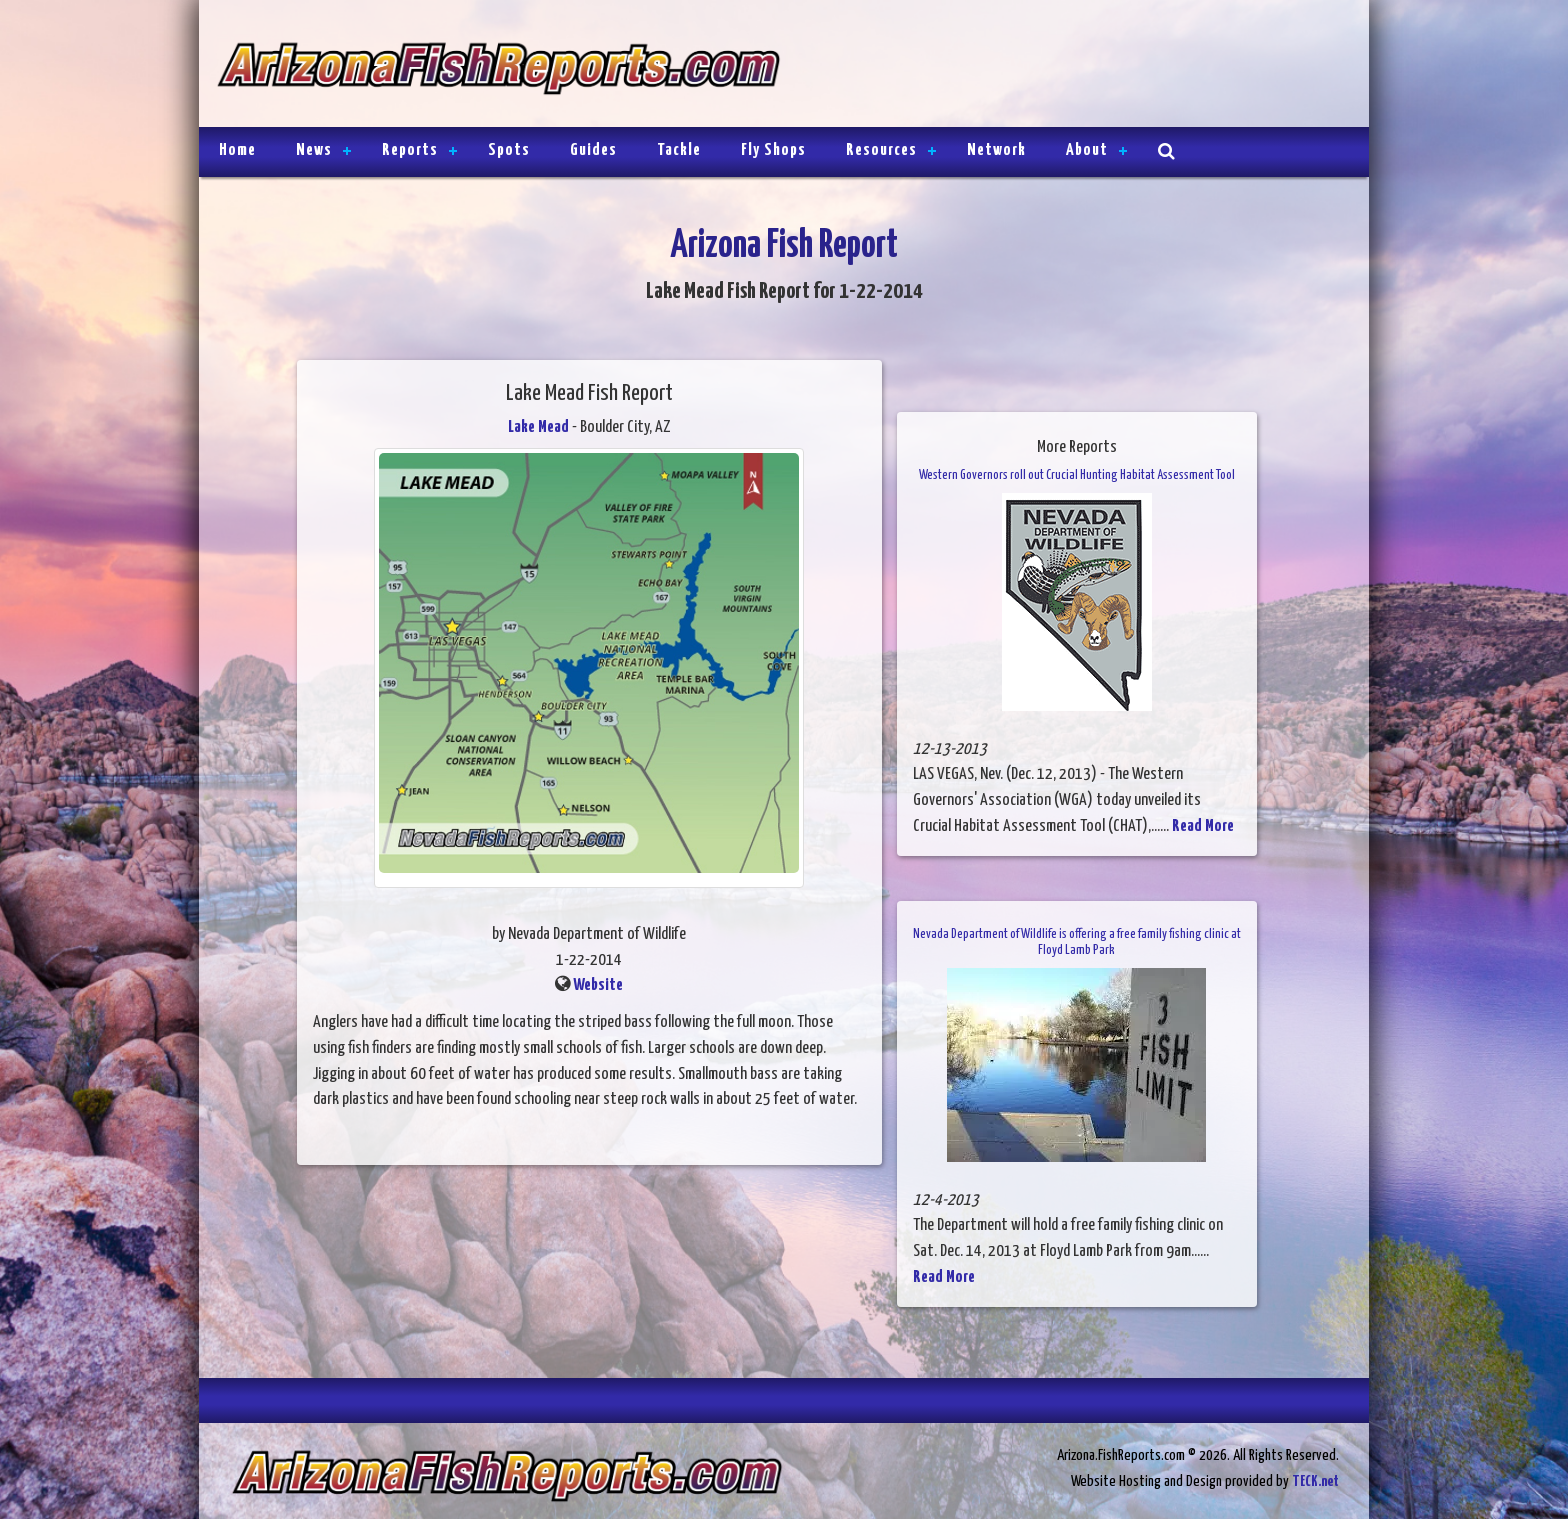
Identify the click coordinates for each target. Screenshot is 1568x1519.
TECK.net (1315, 1481)
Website (598, 985)
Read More (1203, 826)
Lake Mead (538, 427)
